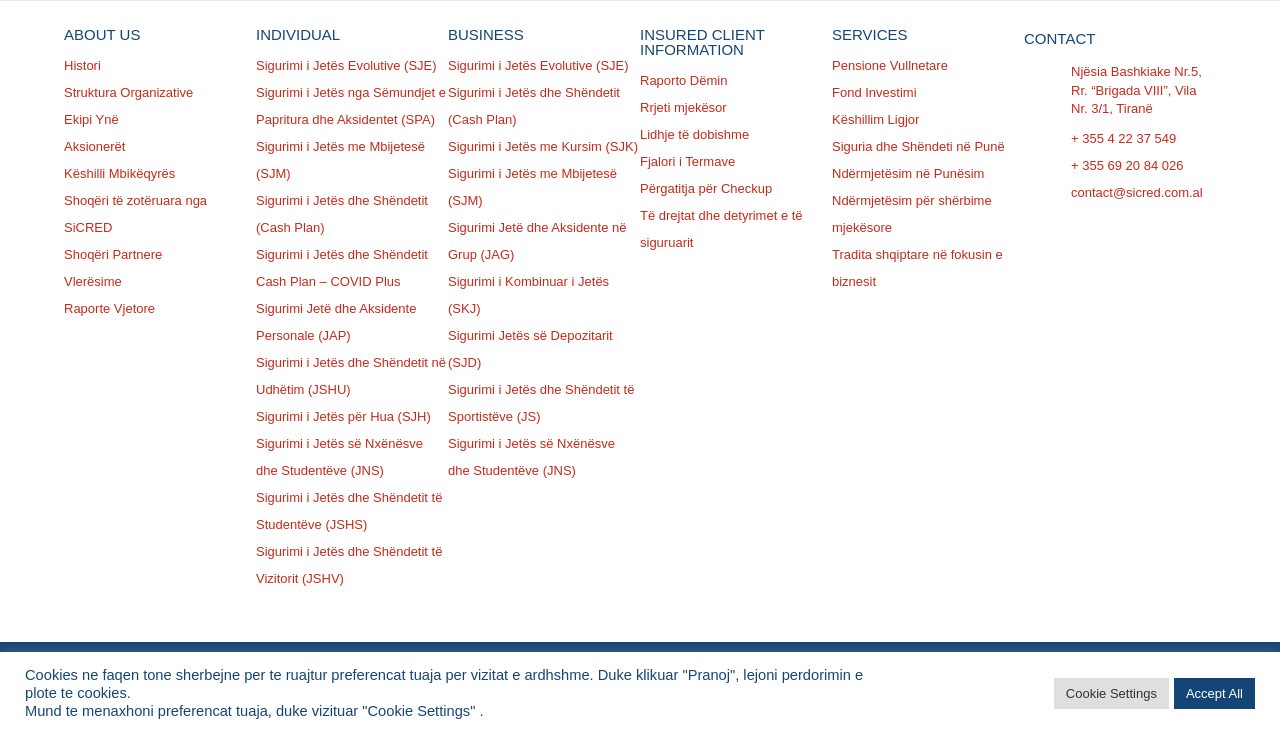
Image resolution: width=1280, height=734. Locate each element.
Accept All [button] (1214, 693)
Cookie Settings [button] (1111, 693)
